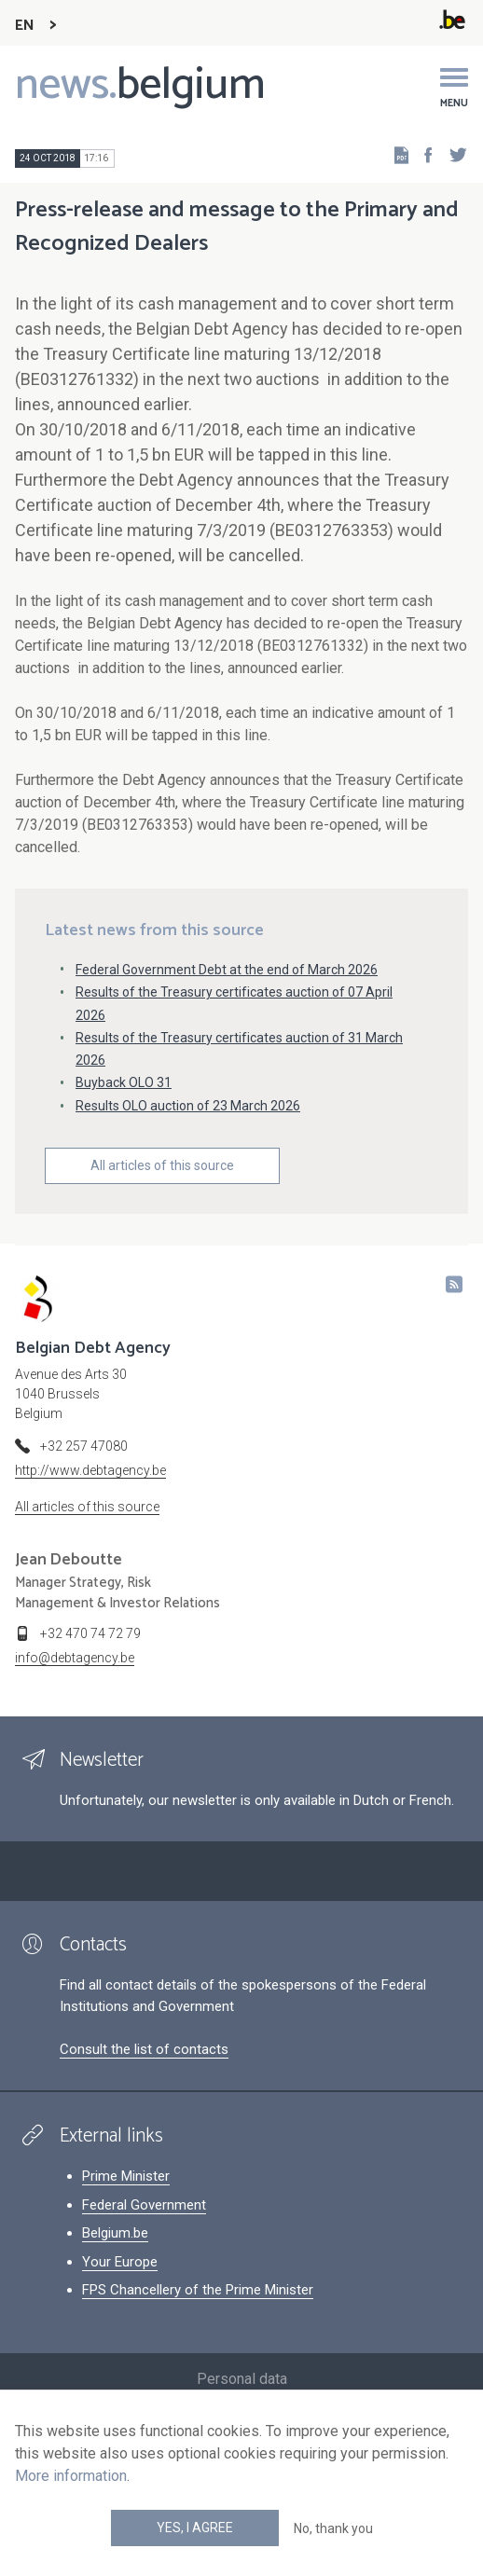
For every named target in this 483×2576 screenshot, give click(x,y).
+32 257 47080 (84, 1446)
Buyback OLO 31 (124, 1082)
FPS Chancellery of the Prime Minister (197, 2289)
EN (24, 25)
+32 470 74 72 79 (90, 1633)
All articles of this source (162, 1165)
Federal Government (144, 2205)
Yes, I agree (195, 2527)
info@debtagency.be (74, 1657)
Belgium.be (115, 2233)
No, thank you (333, 2528)
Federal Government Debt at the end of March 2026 (227, 969)
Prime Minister (126, 2176)
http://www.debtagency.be (90, 1470)
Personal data (242, 2379)
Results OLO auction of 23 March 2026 (188, 1105)
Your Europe (120, 2261)
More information (71, 2476)
